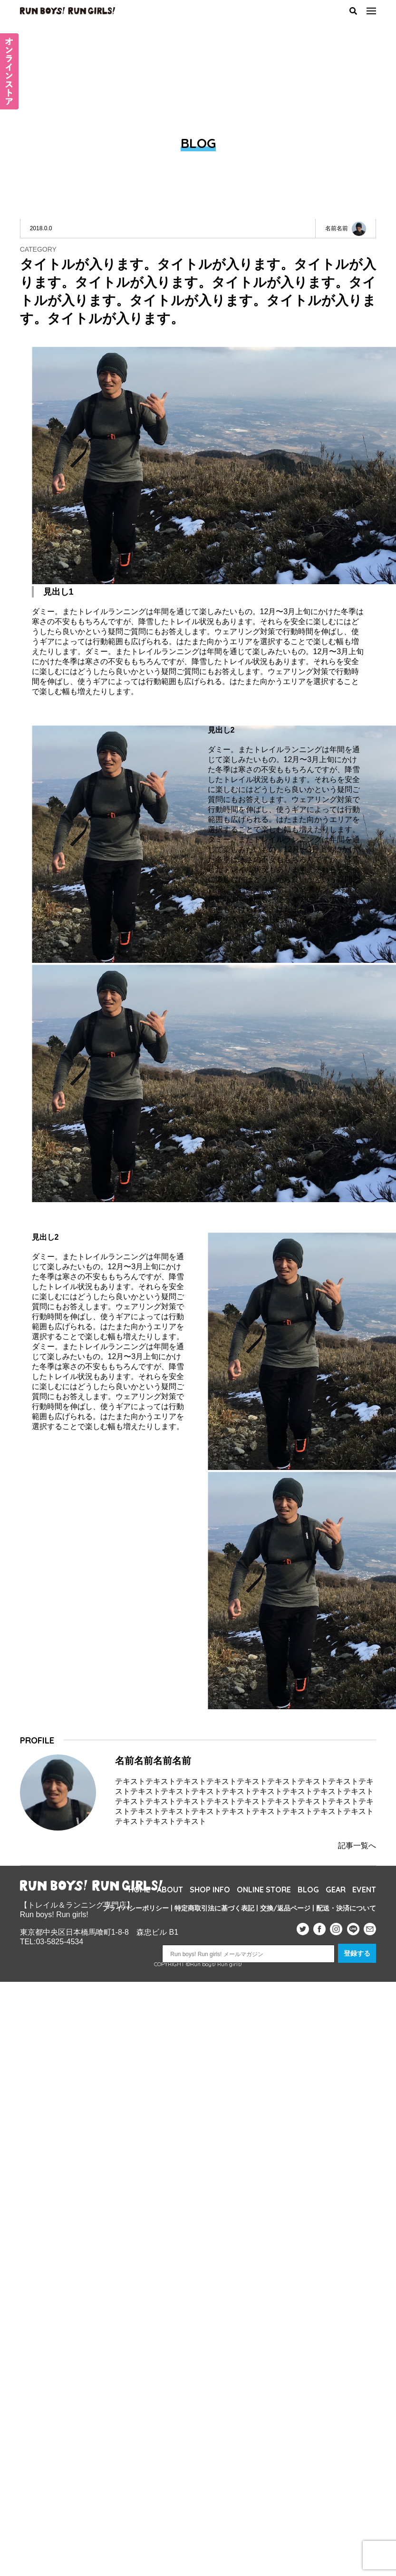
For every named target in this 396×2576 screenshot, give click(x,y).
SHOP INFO (210, 1889)
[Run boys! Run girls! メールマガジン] (248, 1954)
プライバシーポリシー (135, 1908)
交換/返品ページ (285, 1908)
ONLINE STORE (264, 1889)
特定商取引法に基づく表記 (214, 1908)
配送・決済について (346, 1908)
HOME (139, 1889)
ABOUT (170, 1889)
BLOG (308, 1889)
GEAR (336, 1889)
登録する (357, 1953)
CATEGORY (38, 249)
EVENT (364, 1889)
